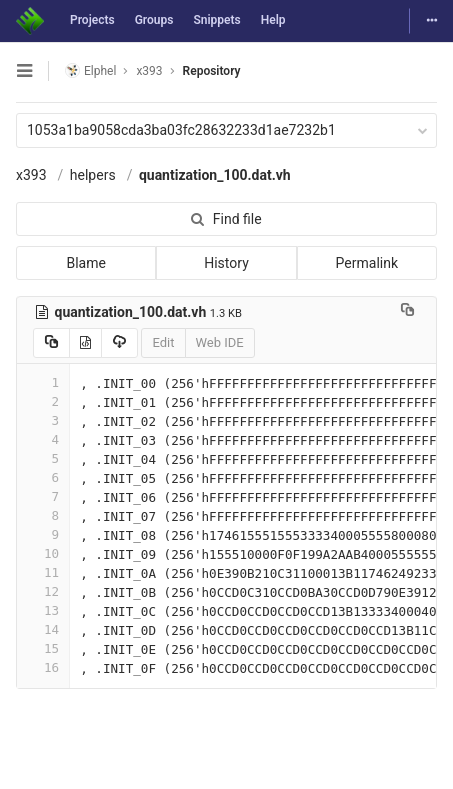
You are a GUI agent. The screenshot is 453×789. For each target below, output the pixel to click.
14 (43, 629)
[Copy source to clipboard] (51, 343)
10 (43, 553)
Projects (92, 20)
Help (273, 20)
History (226, 263)
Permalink (367, 263)
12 (43, 591)
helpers (93, 175)
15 (43, 648)
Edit (163, 342)
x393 (31, 175)
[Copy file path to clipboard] (407, 312)
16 (43, 667)
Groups (154, 20)
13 (43, 610)
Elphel (90, 70)
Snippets (216, 20)
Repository (212, 71)
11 (43, 572)
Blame (85, 263)
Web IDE (220, 342)
